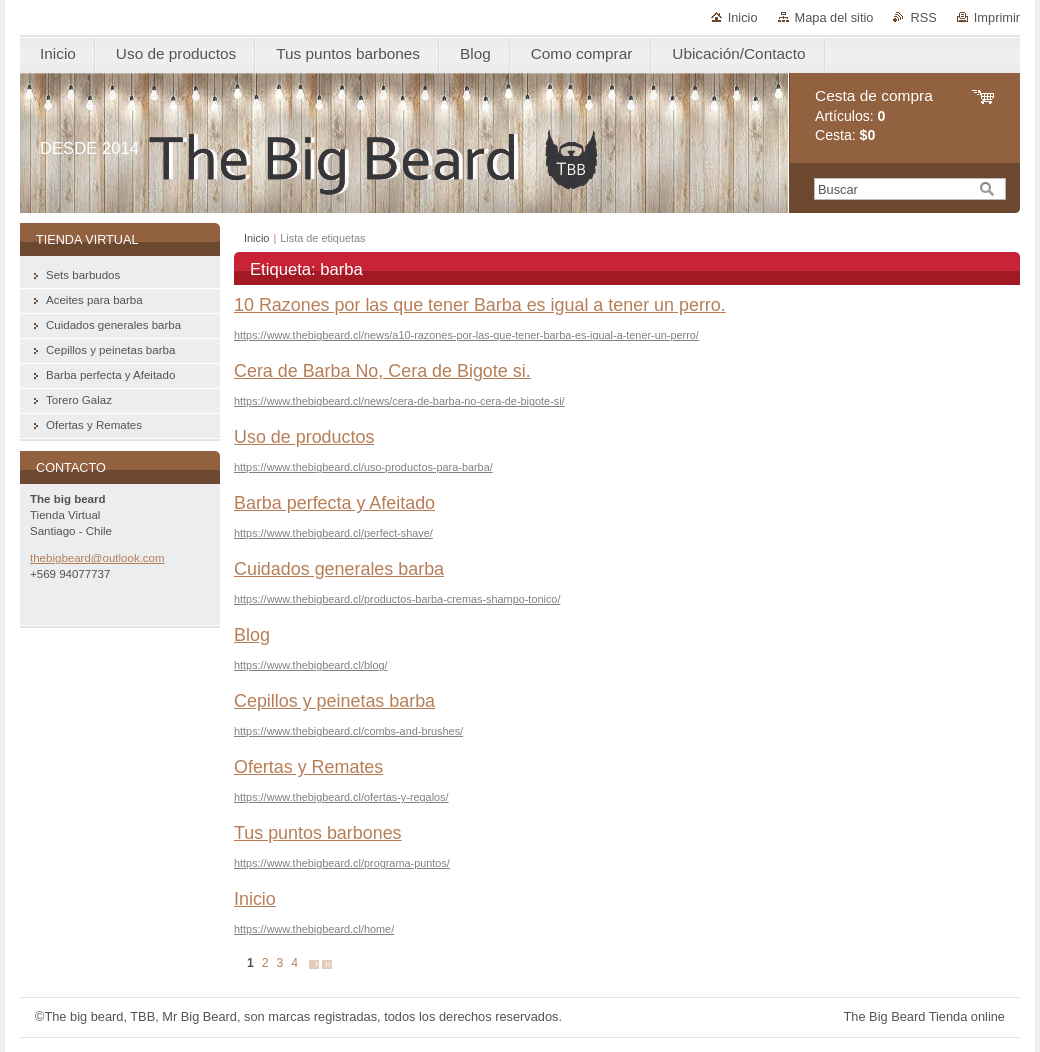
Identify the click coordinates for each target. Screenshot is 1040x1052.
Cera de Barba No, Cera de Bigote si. (382, 371)
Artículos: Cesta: (874, 115)
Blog (252, 635)
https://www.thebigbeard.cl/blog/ (311, 665)
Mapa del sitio (834, 17)
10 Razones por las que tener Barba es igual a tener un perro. (480, 305)
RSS (923, 17)
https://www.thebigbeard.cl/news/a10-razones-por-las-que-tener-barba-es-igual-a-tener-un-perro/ (466, 335)
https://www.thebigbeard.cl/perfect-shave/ (333, 533)
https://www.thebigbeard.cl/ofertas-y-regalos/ (341, 797)
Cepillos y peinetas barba (334, 701)
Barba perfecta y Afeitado (334, 503)
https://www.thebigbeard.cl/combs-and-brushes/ (348, 731)
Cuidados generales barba (339, 569)
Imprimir (997, 17)
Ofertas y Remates (308, 767)
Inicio (743, 17)
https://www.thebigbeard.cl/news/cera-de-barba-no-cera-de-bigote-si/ (399, 401)
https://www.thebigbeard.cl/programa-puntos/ (342, 863)
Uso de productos (304, 437)
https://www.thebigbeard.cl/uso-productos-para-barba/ (363, 467)
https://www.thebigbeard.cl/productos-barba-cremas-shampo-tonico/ (397, 599)
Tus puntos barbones (318, 833)
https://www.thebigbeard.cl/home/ (314, 929)
